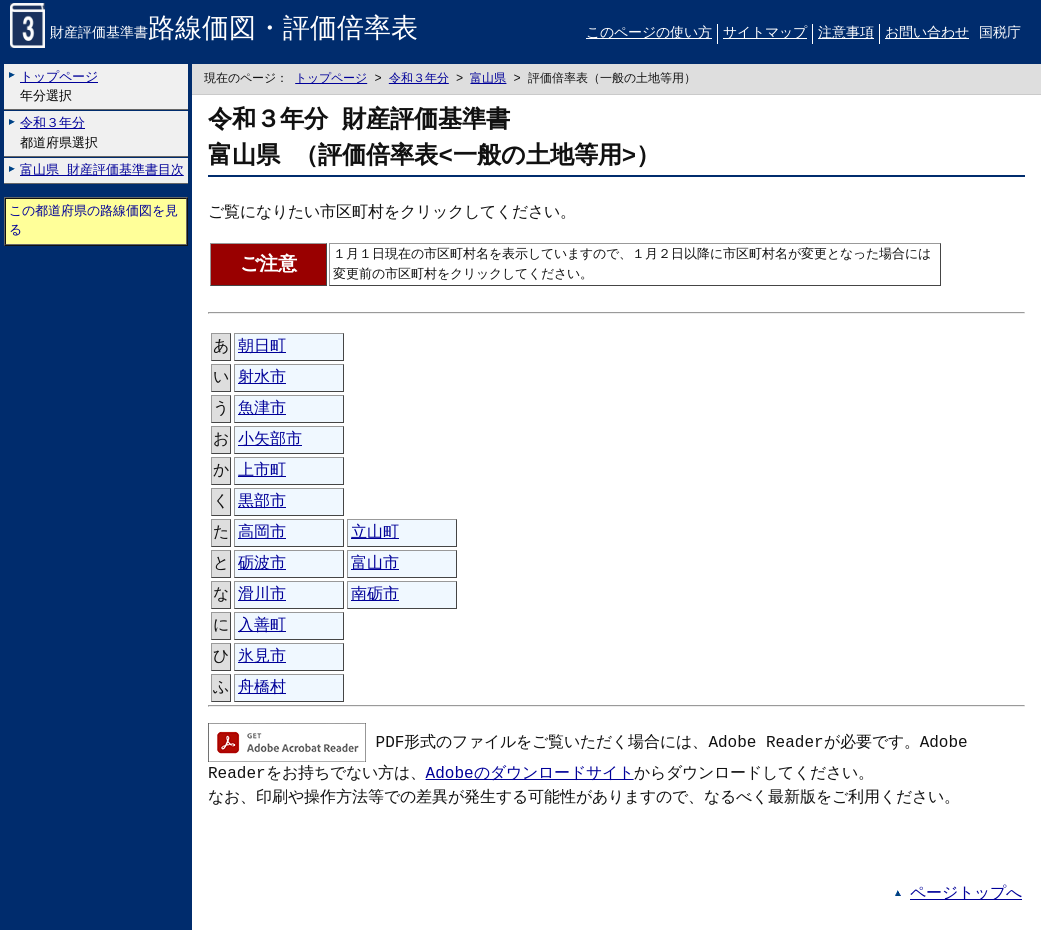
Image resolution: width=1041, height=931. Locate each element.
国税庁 (1000, 33)
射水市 (262, 379)
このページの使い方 (649, 33)
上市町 (262, 472)
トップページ (331, 79)
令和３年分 (419, 79)
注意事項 (846, 33)
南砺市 (375, 596)
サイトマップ (765, 33)
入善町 (262, 627)
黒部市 (262, 503)
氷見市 (262, 658)
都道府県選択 (59, 133)
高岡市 (262, 534)
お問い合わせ (927, 33)
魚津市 (262, 410)
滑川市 (262, 596)
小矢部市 (270, 441)
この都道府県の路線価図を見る (93, 221)
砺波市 (262, 565)
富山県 (488, 79)
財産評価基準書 (214, 34)
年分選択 (59, 86)
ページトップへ (966, 895)
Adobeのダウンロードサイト (530, 775)
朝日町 (262, 348)
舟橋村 (262, 689)
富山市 (375, 565)
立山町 (375, 534)
